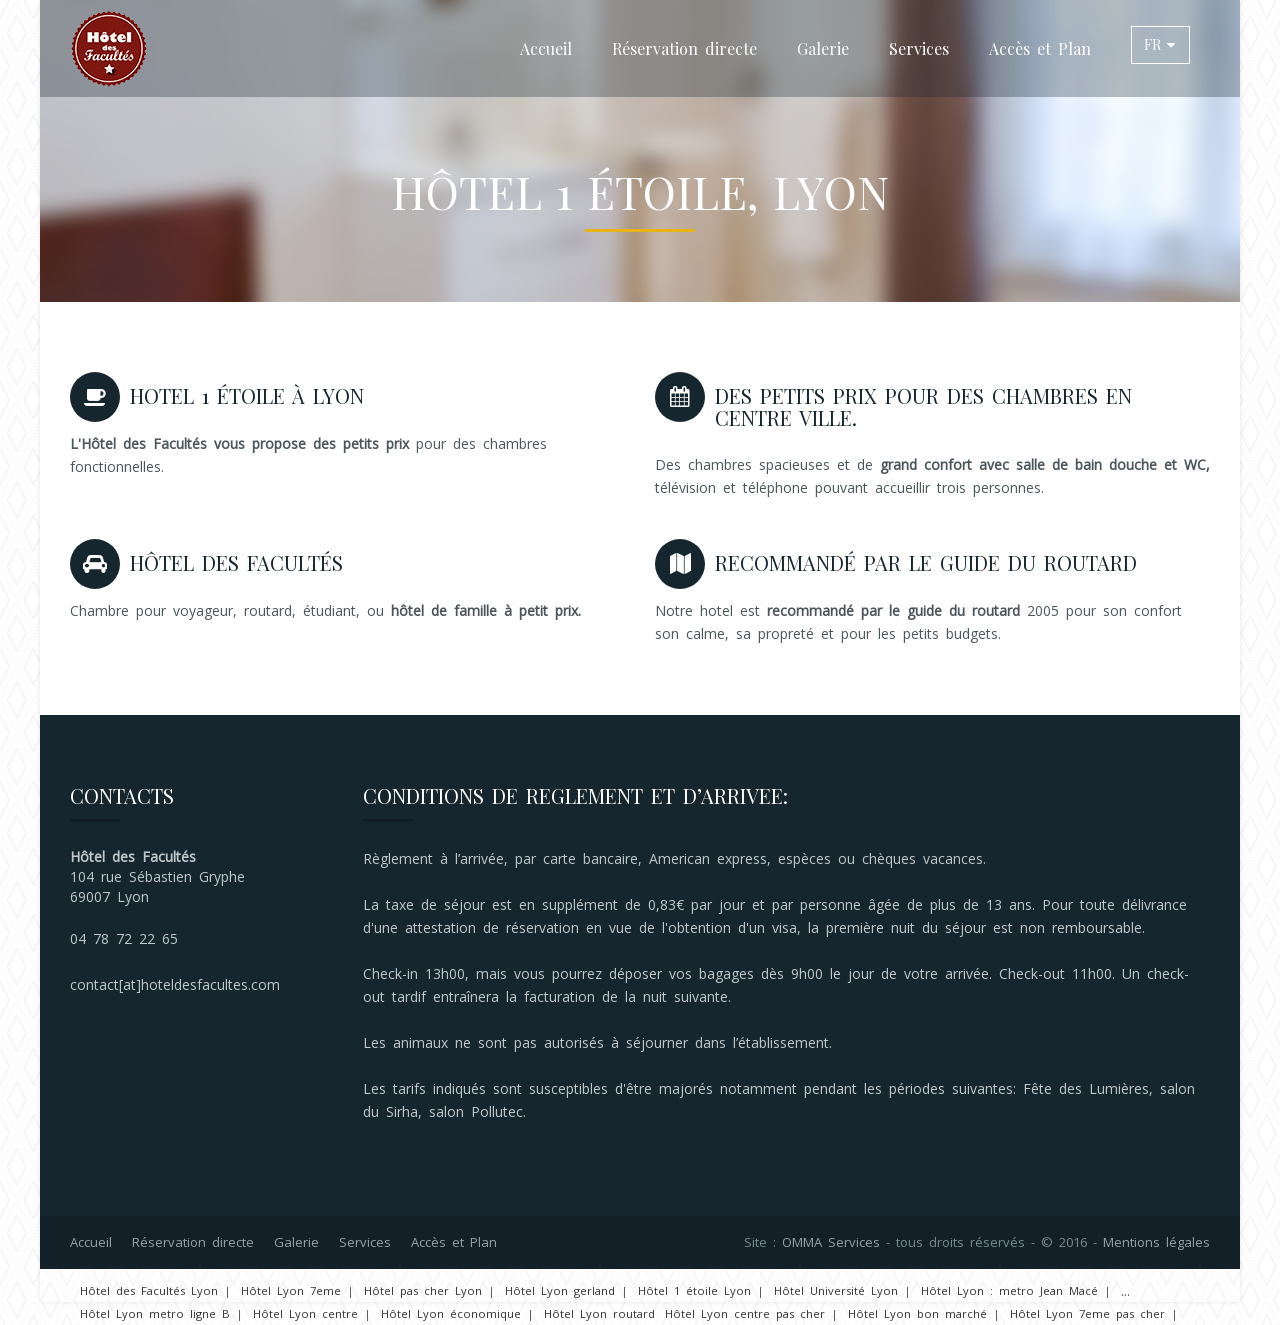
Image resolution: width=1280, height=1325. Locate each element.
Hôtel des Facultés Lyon (149, 1290)
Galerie (823, 48)
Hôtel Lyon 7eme (291, 1290)
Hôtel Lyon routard (599, 1313)
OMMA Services (831, 1242)
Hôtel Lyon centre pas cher (745, 1313)
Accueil (546, 48)
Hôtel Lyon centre (305, 1313)
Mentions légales (1156, 1242)
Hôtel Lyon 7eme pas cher (1087, 1313)
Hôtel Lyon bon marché (917, 1313)
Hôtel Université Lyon (836, 1290)
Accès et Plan (1040, 48)
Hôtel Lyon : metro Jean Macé (1009, 1290)
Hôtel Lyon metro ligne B (155, 1313)
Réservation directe (684, 48)
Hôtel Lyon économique (451, 1313)
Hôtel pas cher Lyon (423, 1290)
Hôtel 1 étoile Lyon (694, 1290)
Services (919, 48)
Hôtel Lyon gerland (560, 1290)
